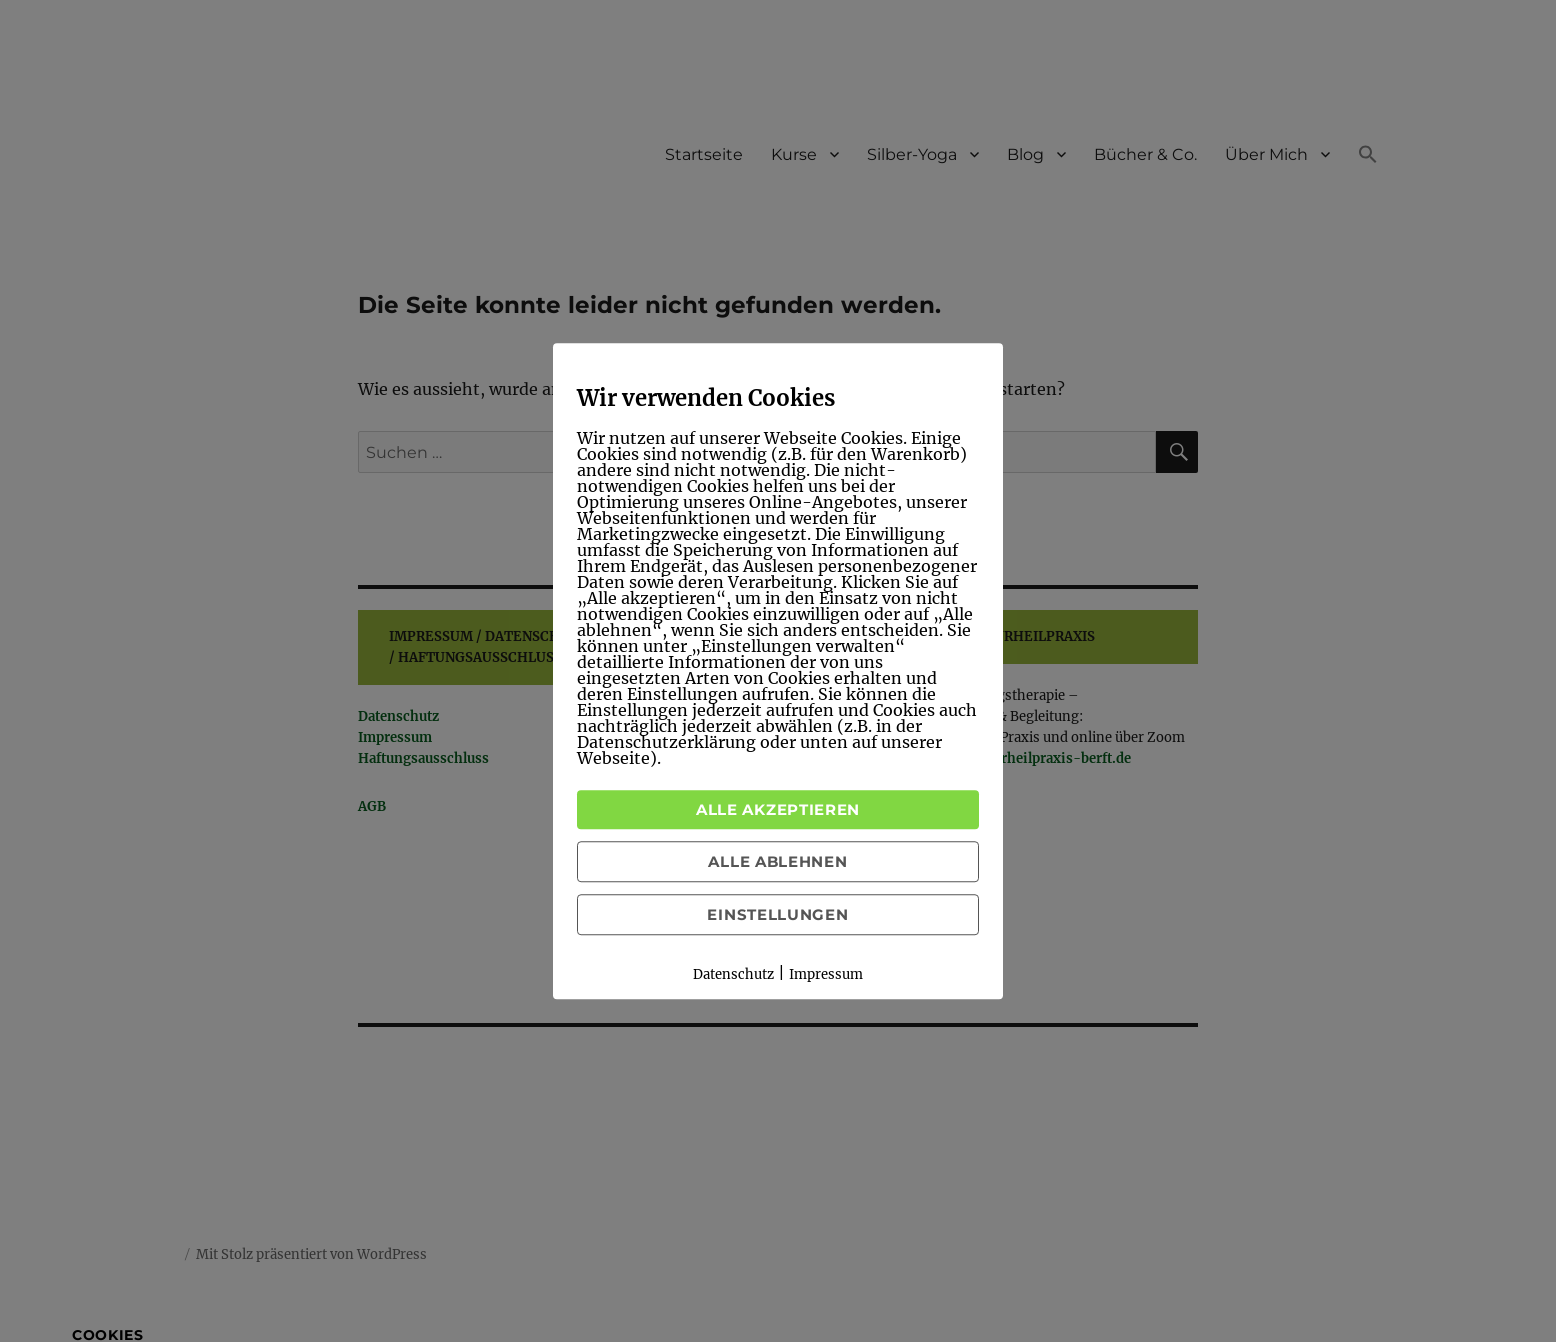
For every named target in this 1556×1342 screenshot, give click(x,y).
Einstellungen (777, 914)
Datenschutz (733, 974)
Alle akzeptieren (778, 809)
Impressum (826, 974)
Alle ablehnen (777, 861)
